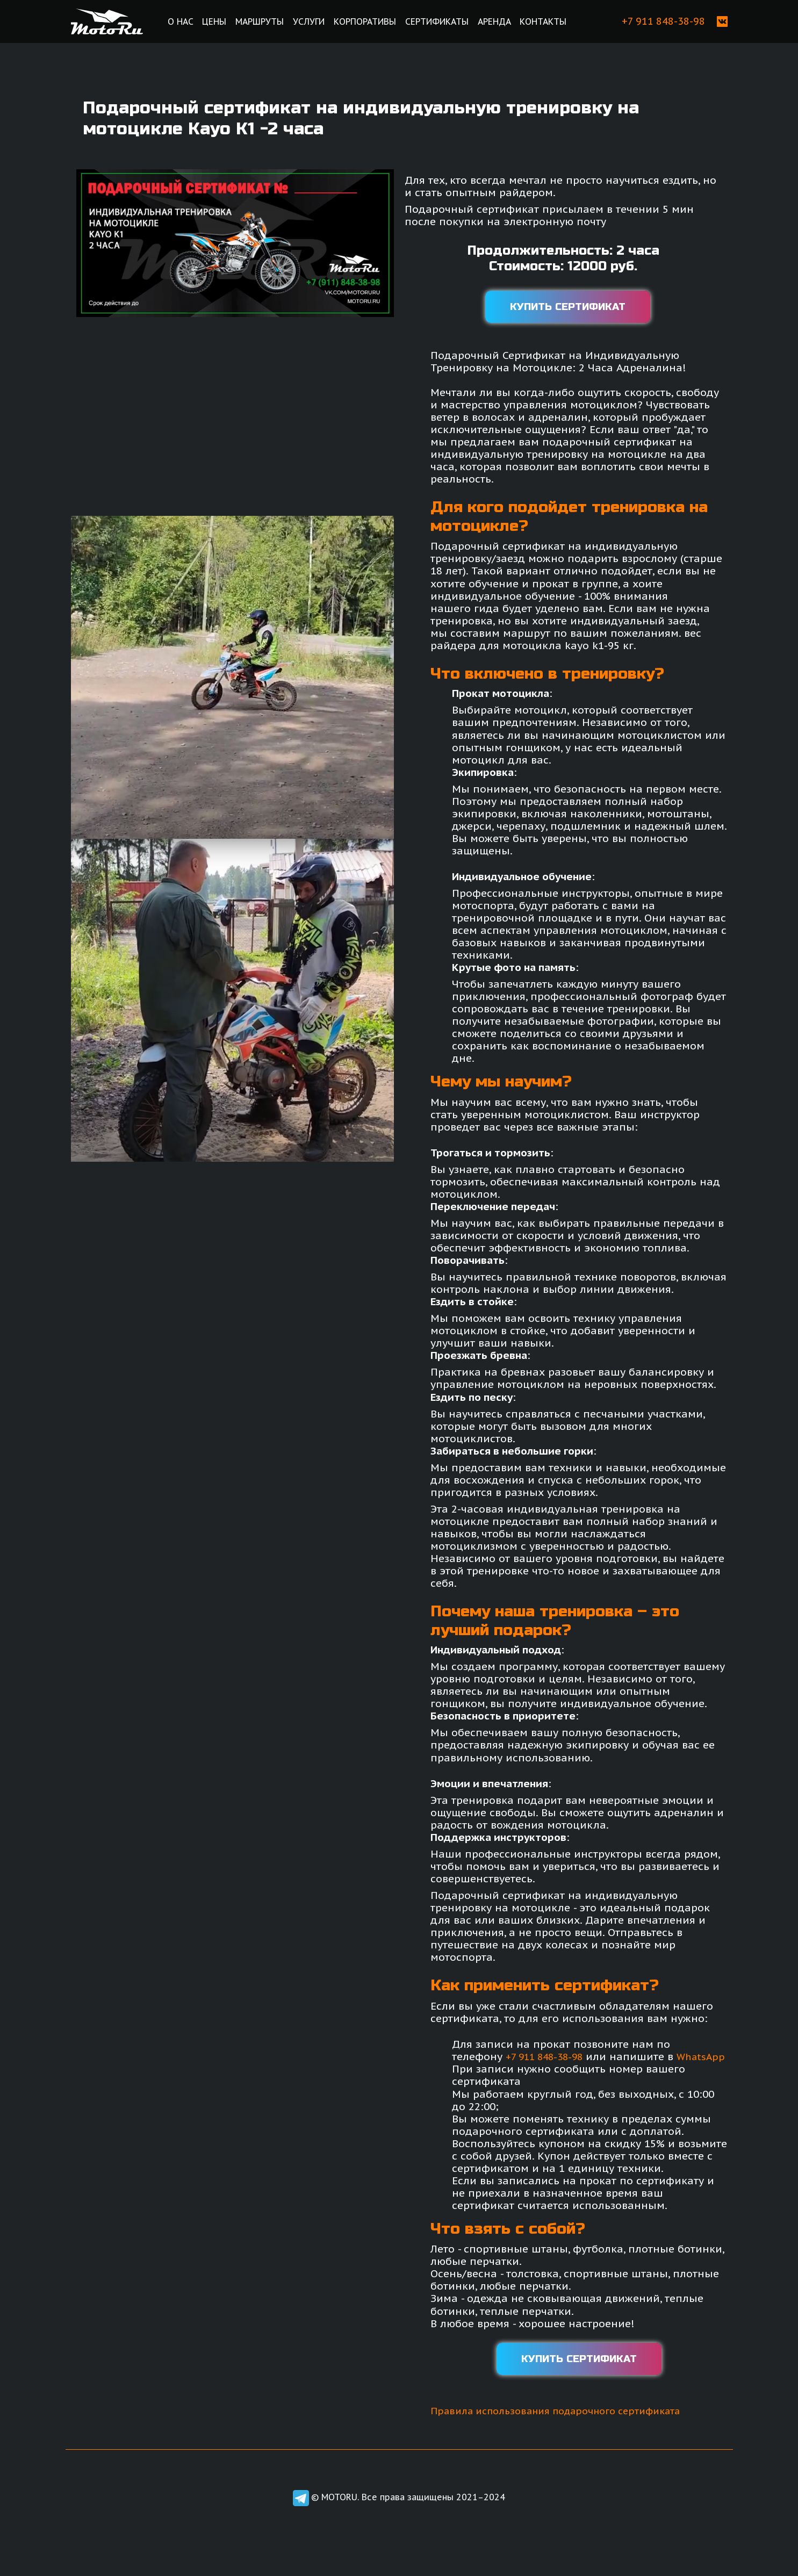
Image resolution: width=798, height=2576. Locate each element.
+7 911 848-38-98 (548, 2056)
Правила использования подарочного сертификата (568, 2422)
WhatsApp (487, 2068)
